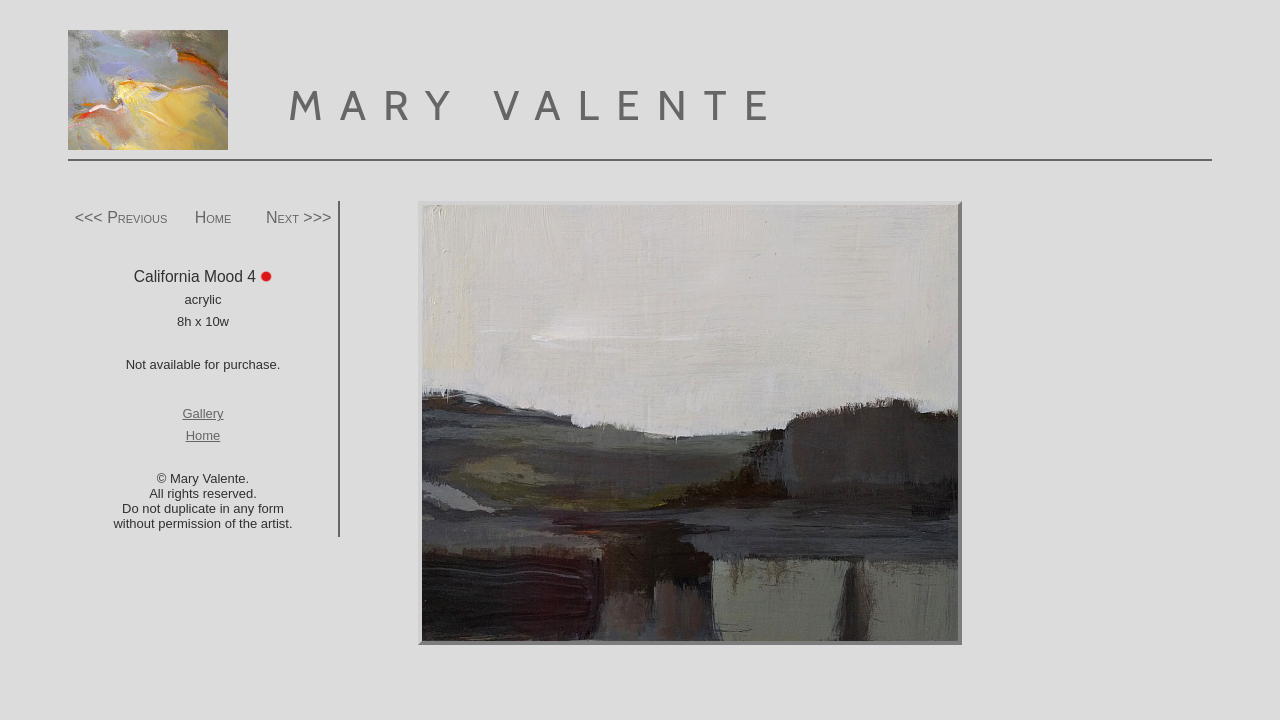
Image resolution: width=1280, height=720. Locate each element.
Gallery (202, 413)
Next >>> (298, 217)
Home (213, 217)
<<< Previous (121, 217)
